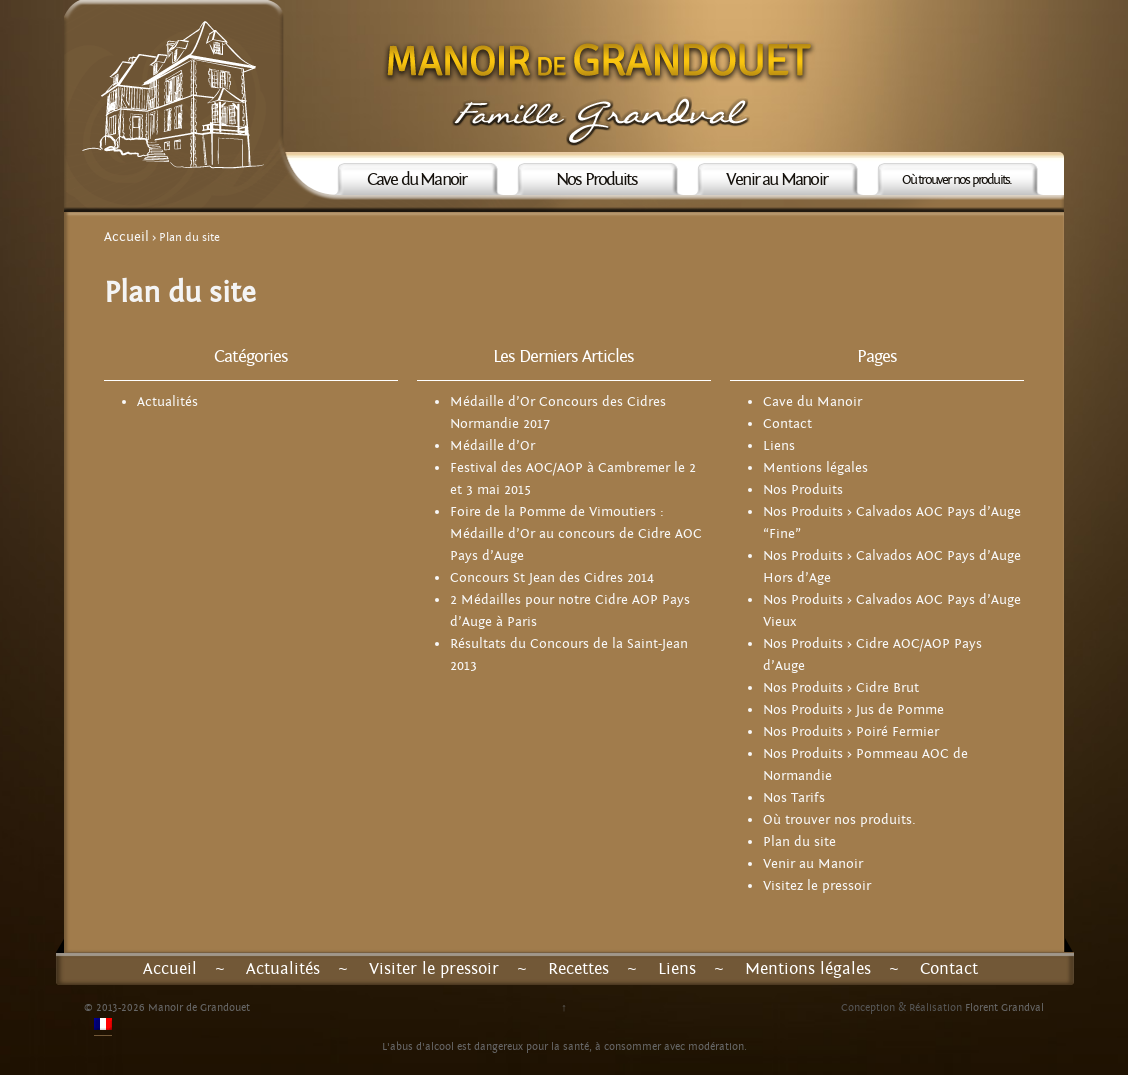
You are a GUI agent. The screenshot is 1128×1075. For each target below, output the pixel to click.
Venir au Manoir (776, 179)
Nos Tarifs (794, 798)
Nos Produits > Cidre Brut (841, 688)
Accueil (126, 237)
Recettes (578, 969)
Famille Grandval (600, 121)
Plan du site (799, 842)
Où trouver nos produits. (957, 180)
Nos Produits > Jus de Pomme (853, 710)
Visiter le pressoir (434, 969)
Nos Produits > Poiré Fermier (851, 732)
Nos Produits (596, 179)
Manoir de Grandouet (601, 60)
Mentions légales (815, 468)
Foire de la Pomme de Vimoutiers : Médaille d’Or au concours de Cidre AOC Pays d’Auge (576, 534)
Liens (779, 446)
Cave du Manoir (417, 179)
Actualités (167, 402)
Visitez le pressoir (817, 886)
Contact (787, 424)
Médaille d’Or (492, 446)
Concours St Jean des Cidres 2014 (552, 578)
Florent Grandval (1004, 1007)
